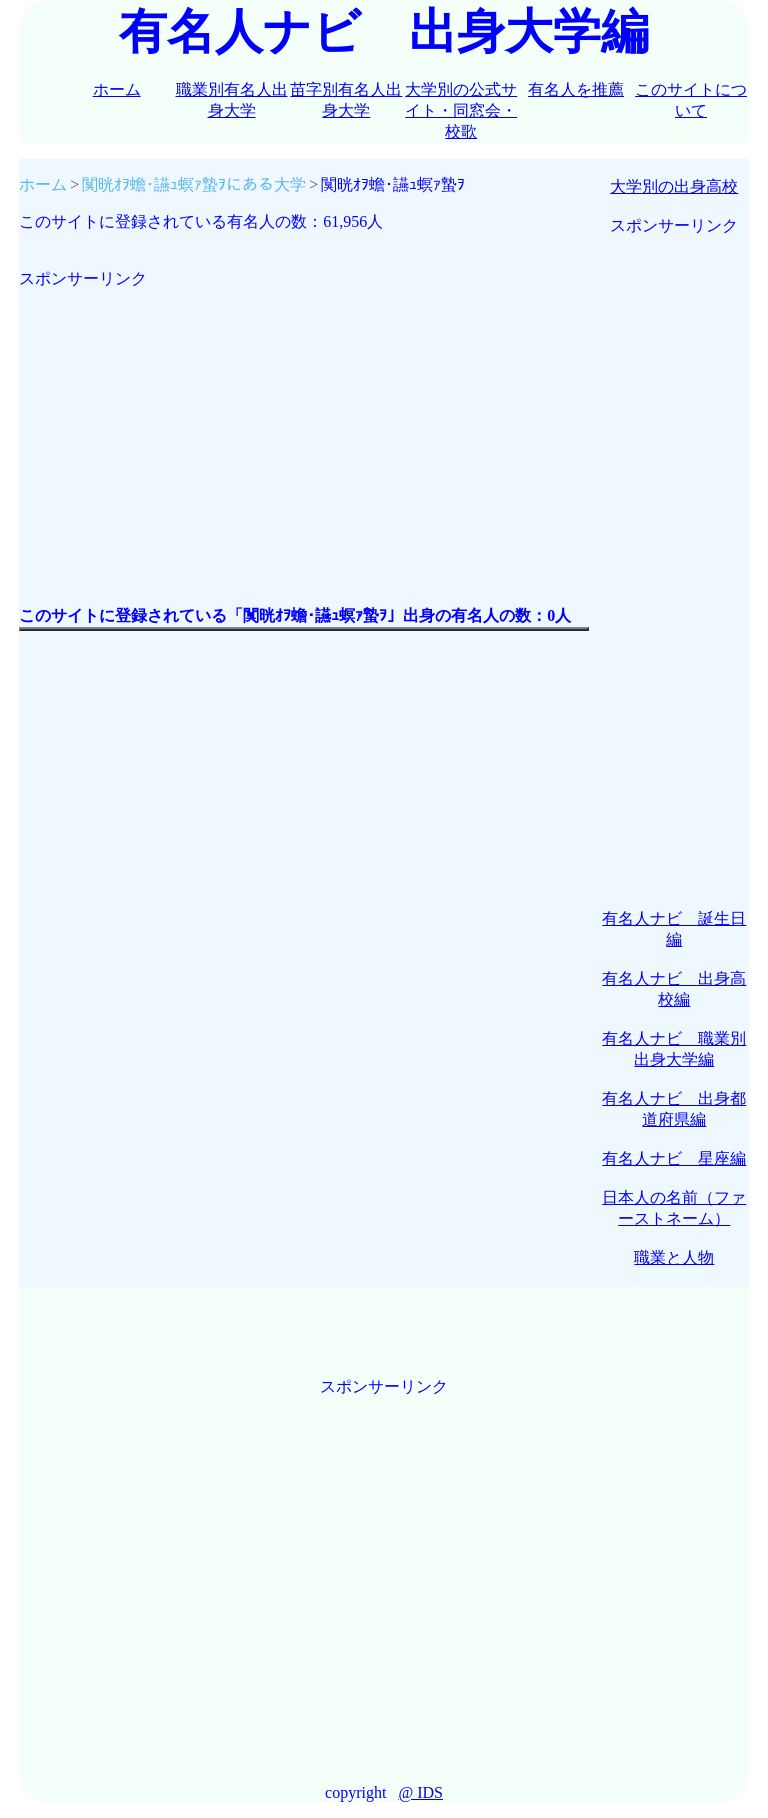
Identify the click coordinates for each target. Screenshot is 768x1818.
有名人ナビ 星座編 (674, 1158)
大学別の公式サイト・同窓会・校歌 (461, 110)
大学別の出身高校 (674, 186)
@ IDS (420, 1792)
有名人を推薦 (576, 89)
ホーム (117, 89)
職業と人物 (674, 1257)
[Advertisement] (304, 430)
